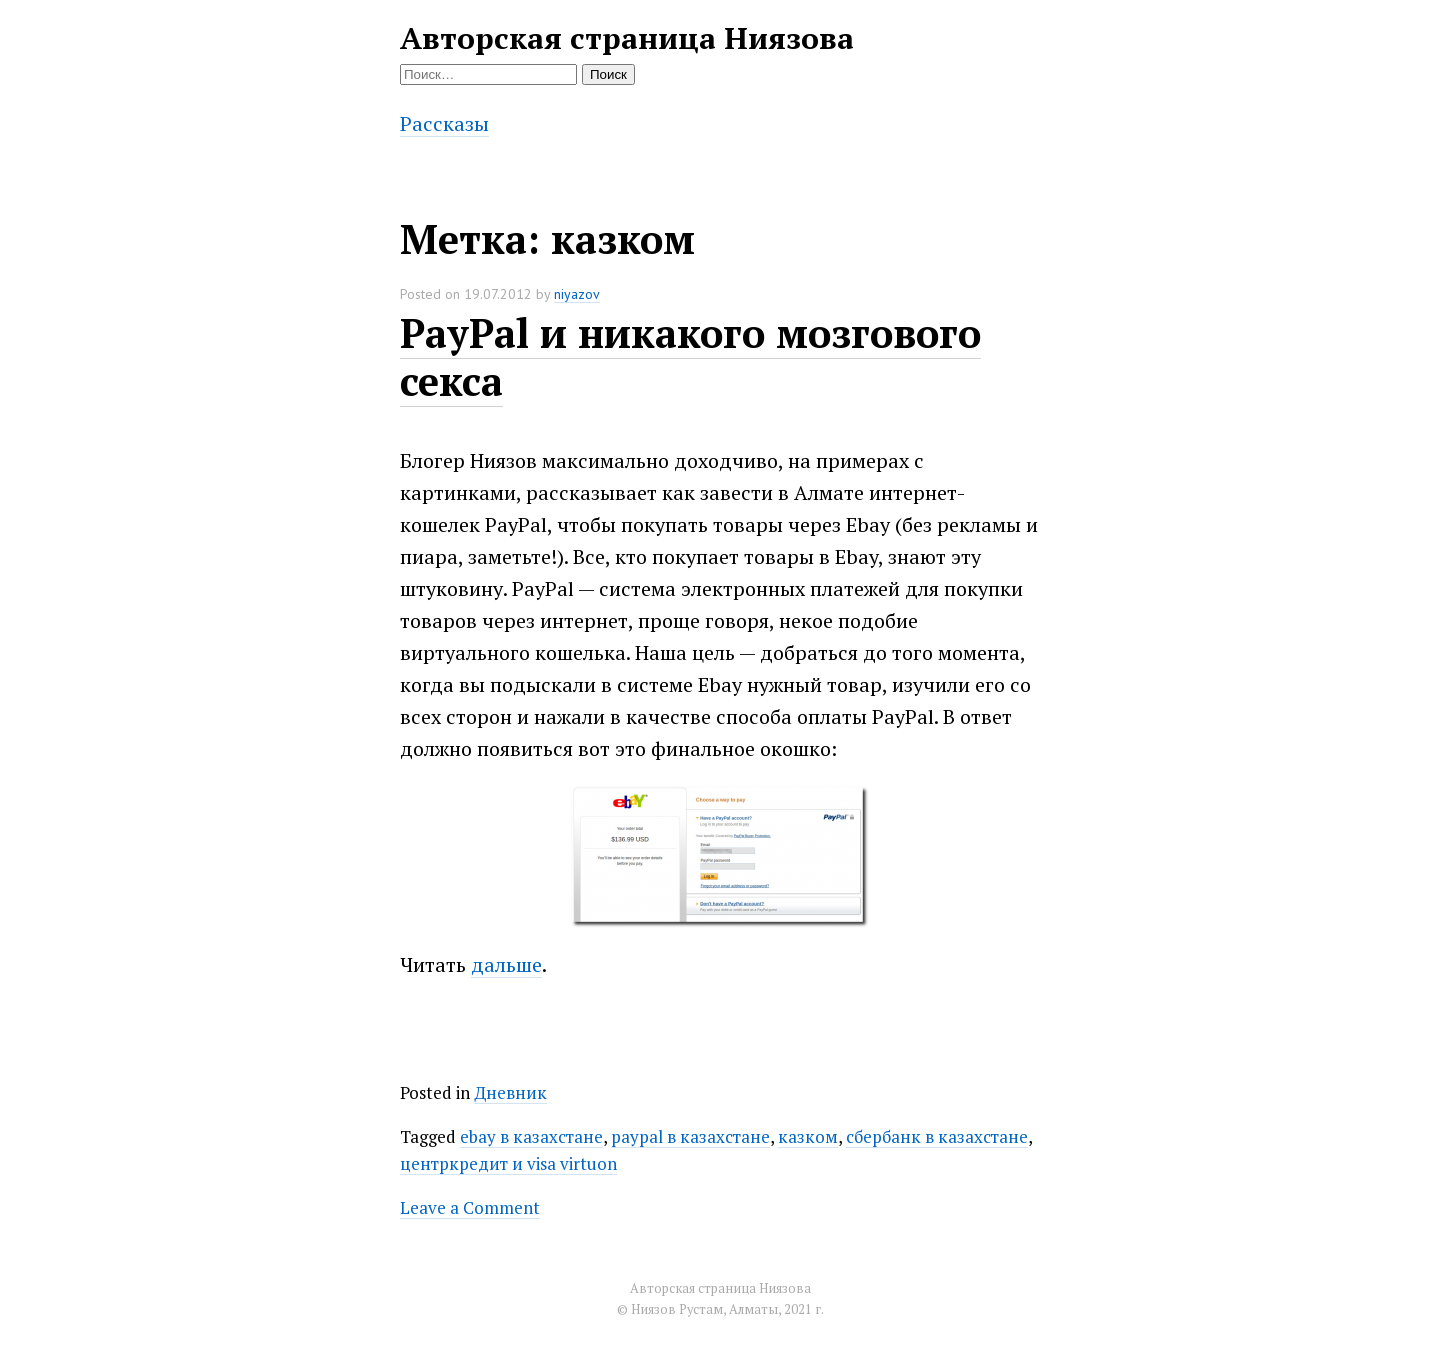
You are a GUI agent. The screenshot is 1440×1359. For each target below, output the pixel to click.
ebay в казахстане (531, 1136)
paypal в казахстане (690, 1136)
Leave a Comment (470, 1207)
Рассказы (444, 123)
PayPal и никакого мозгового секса (690, 356)
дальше (506, 964)
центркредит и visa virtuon (508, 1163)
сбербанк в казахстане (937, 1136)
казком (808, 1136)
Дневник (510, 1092)
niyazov (577, 294)
